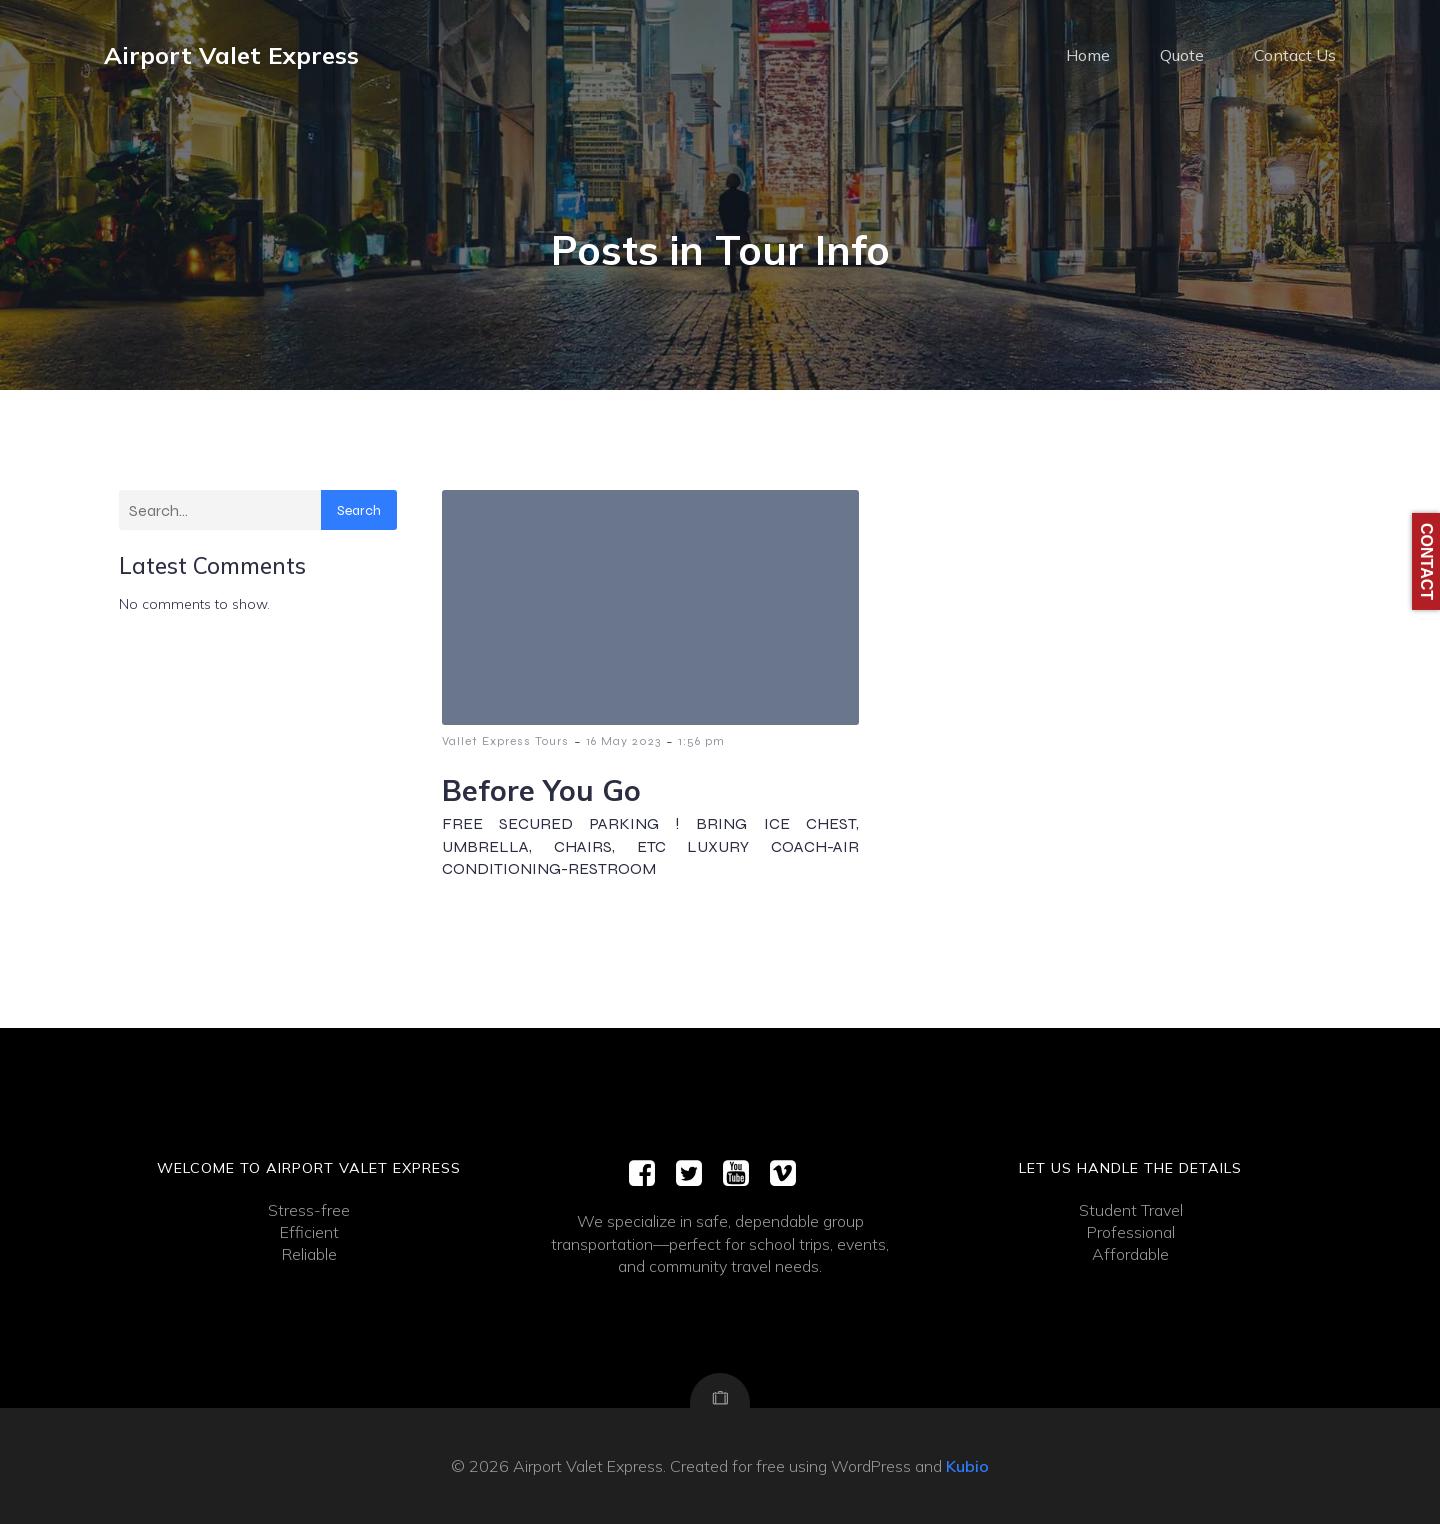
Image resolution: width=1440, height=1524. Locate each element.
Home (1088, 55)
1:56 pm (701, 741)
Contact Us (1295, 55)
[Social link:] (649, 1174)
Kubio (967, 1466)
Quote (1182, 55)
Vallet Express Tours (505, 741)
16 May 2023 (623, 741)
